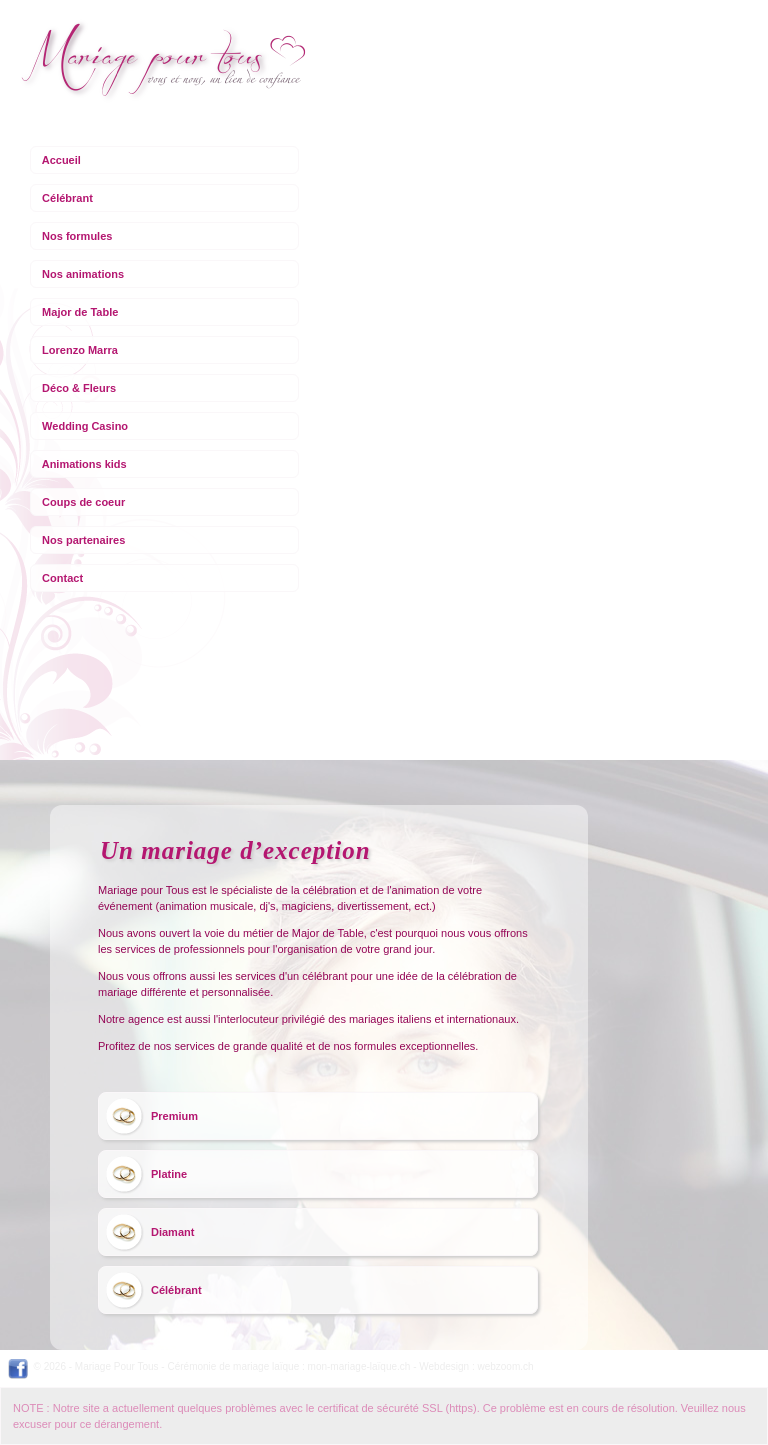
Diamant (172, 1232)
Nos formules (77, 236)
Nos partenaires (83, 540)
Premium (174, 1116)
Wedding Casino (85, 426)
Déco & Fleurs (79, 388)
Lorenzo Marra (80, 350)
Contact (62, 578)
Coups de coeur (83, 502)
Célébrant (67, 198)
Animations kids (84, 464)
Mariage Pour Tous (117, 1366)
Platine (169, 1174)
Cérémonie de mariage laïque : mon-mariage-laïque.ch (288, 1366)
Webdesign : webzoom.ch (476, 1366)
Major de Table (80, 312)
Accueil (61, 160)
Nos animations (83, 274)
